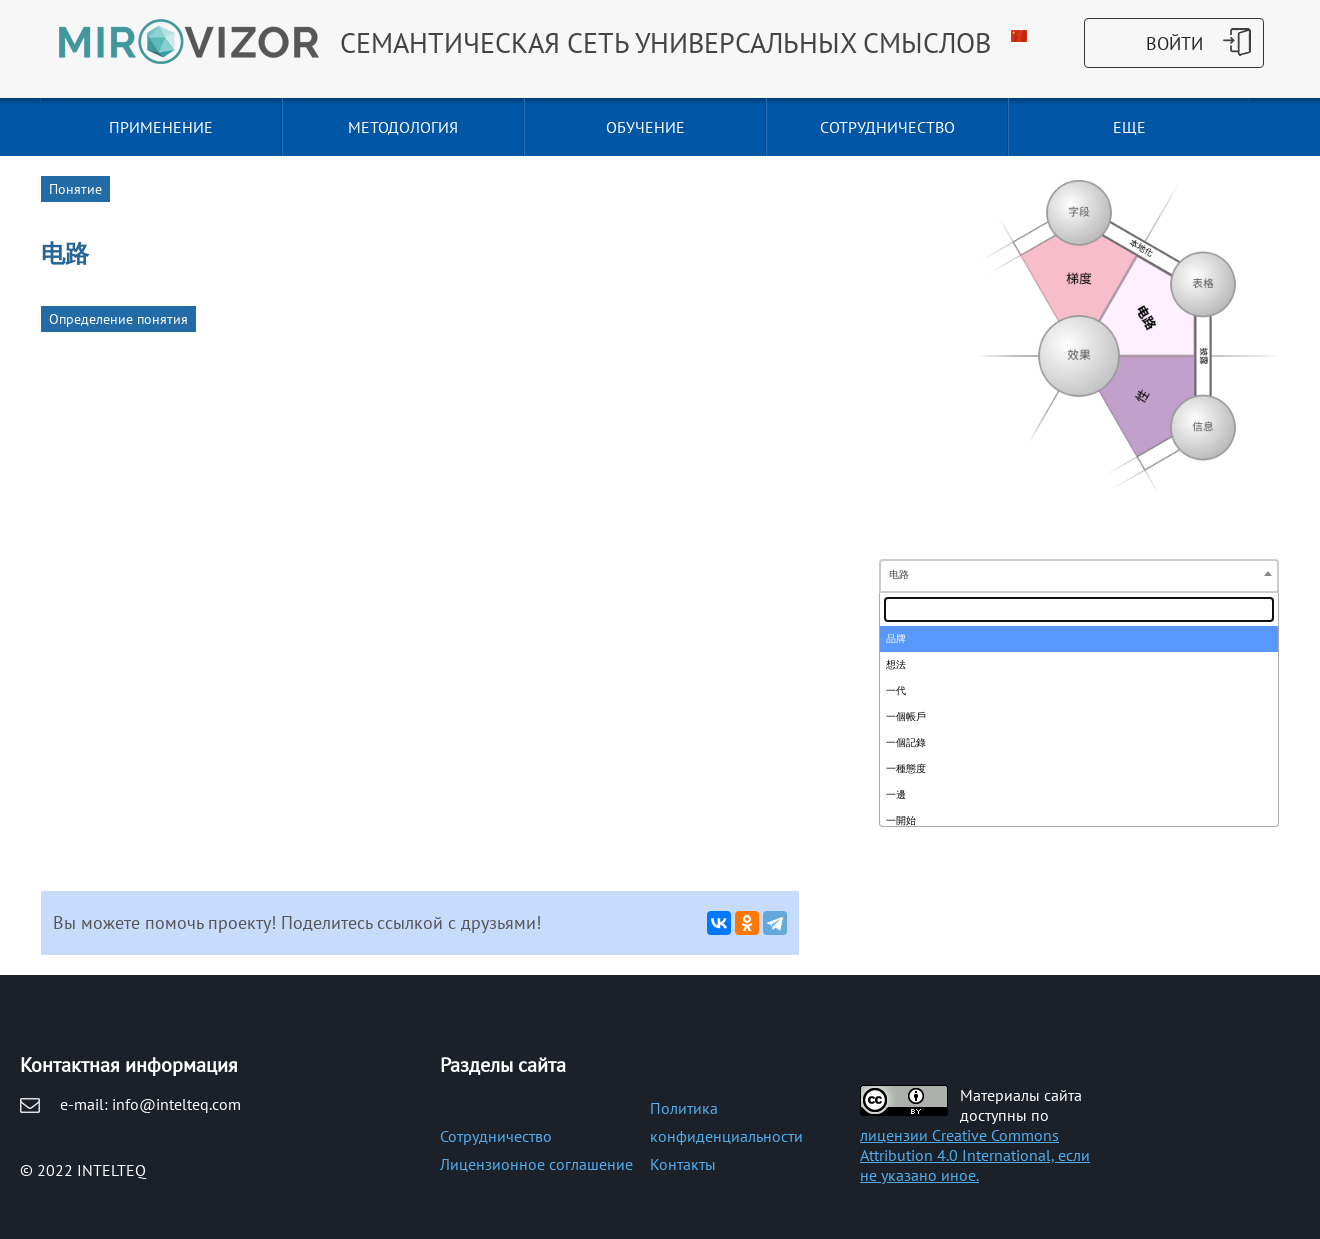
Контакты (683, 1164)
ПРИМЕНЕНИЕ (161, 127)
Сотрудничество (496, 1136)
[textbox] (1079, 609)
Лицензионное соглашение (536, 1164)
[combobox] (1079, 576)
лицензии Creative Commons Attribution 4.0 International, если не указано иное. (975, 1155)
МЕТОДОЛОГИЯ (403, 127)
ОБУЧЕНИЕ (645, 127)
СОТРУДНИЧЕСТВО (887, 127)
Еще (1129, 127)
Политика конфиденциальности (726, 1122)
